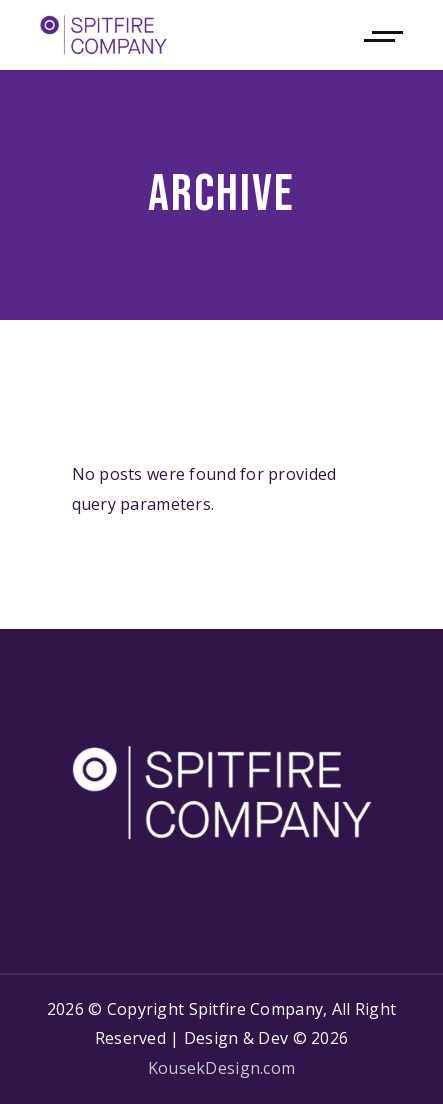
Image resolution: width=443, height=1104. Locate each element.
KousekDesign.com (221, 1068)
